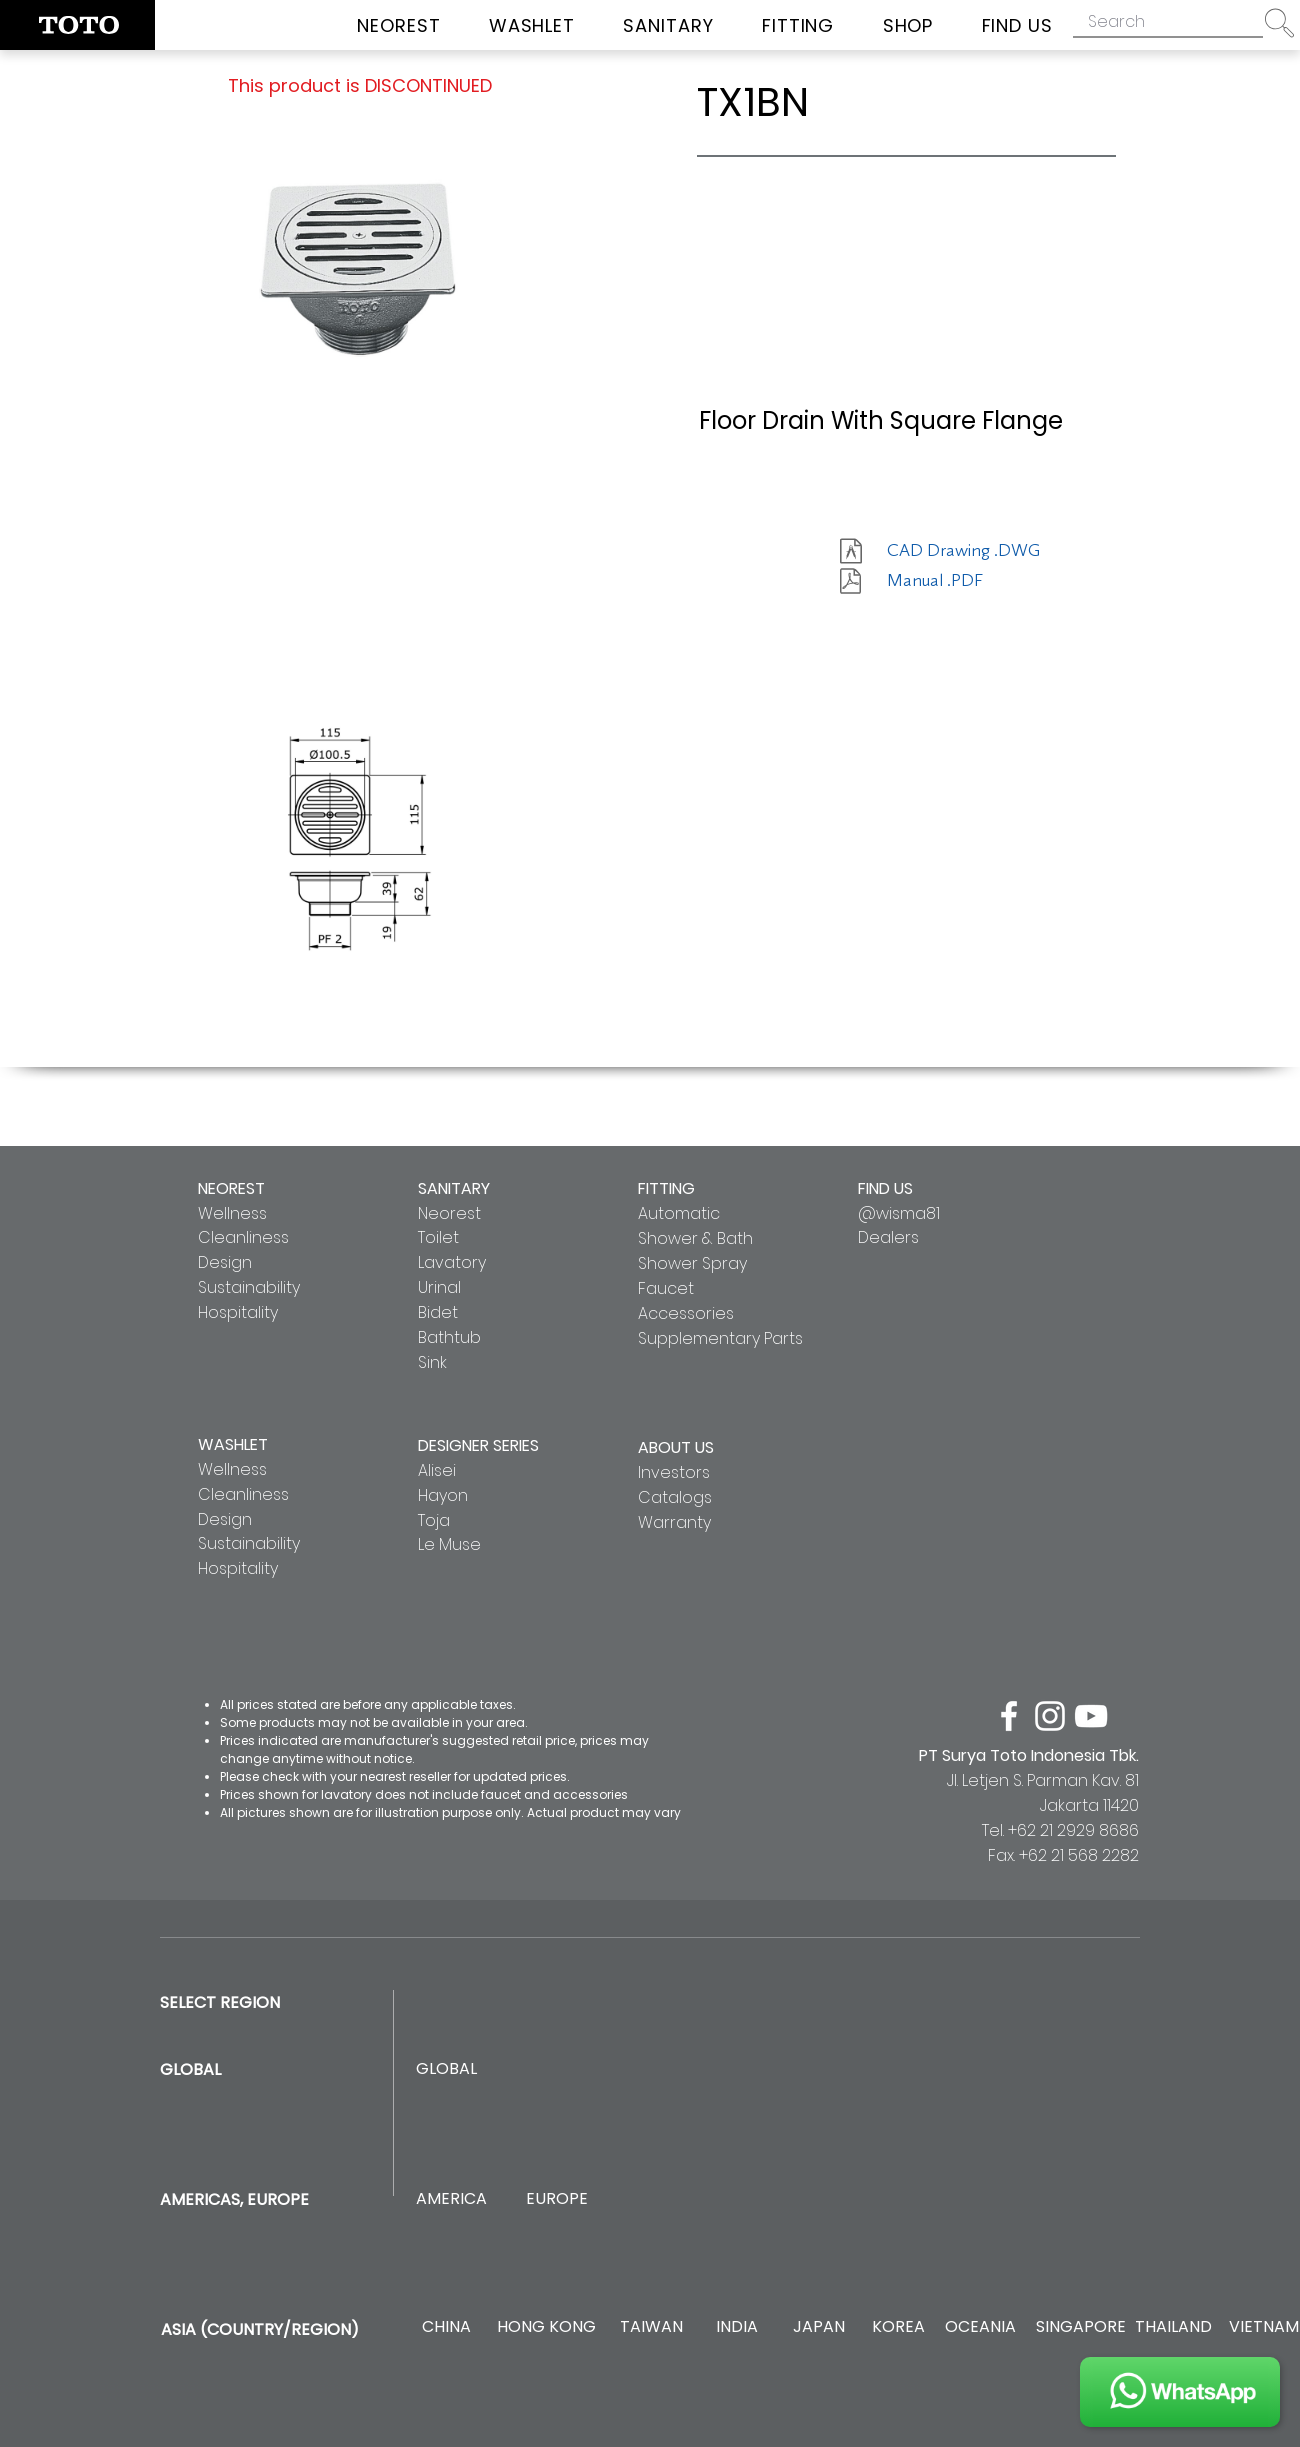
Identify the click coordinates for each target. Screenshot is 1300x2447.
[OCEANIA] (980, 2327)
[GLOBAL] (446, 2069)
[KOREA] (898, 2327)
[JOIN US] (1180, 2392)
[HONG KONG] (546, 2327)
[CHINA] (446, 2327)
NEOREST (231, 1188)
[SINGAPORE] (1081, 2327)
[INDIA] (736, 2327)
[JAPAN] (818, 2327)
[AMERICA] (451, 2199)
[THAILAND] (1173, 2327)
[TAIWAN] (651, 2327)
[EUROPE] (556, 2199)
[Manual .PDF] (958, 581)
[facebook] (1009, 1716)
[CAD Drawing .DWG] (963, 551)
